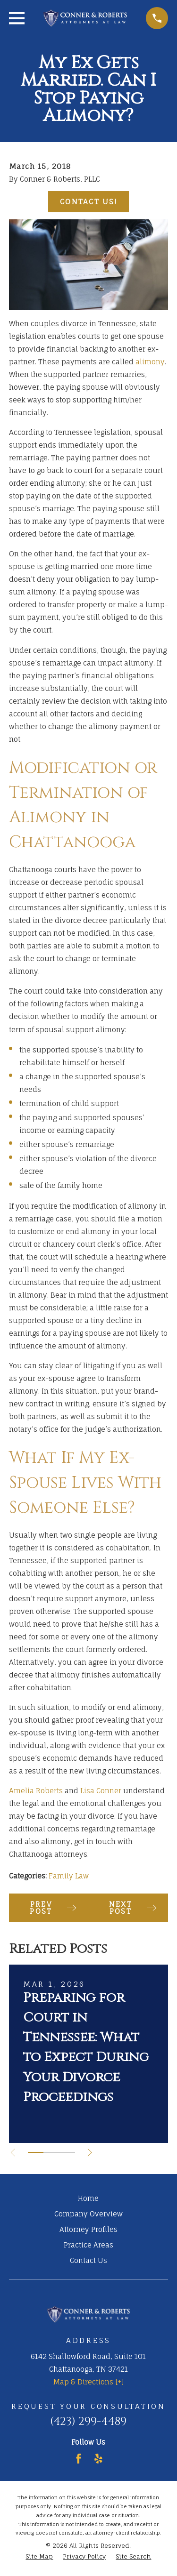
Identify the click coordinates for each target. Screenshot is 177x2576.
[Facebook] (79, 2459)
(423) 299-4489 (88, 2421)
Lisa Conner (100, 1790)
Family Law (69, 1875)
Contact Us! (88, 201)
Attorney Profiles (88, 2229)
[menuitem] (39, 2557)
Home (88, 2198)
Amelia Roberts (36, 1790)
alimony (150, 361)
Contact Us (88, 2260)
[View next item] (90, 2153)
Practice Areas (88, 2244)
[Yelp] (98, 2459)
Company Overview (88, 2213)
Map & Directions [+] (88, 2381)
